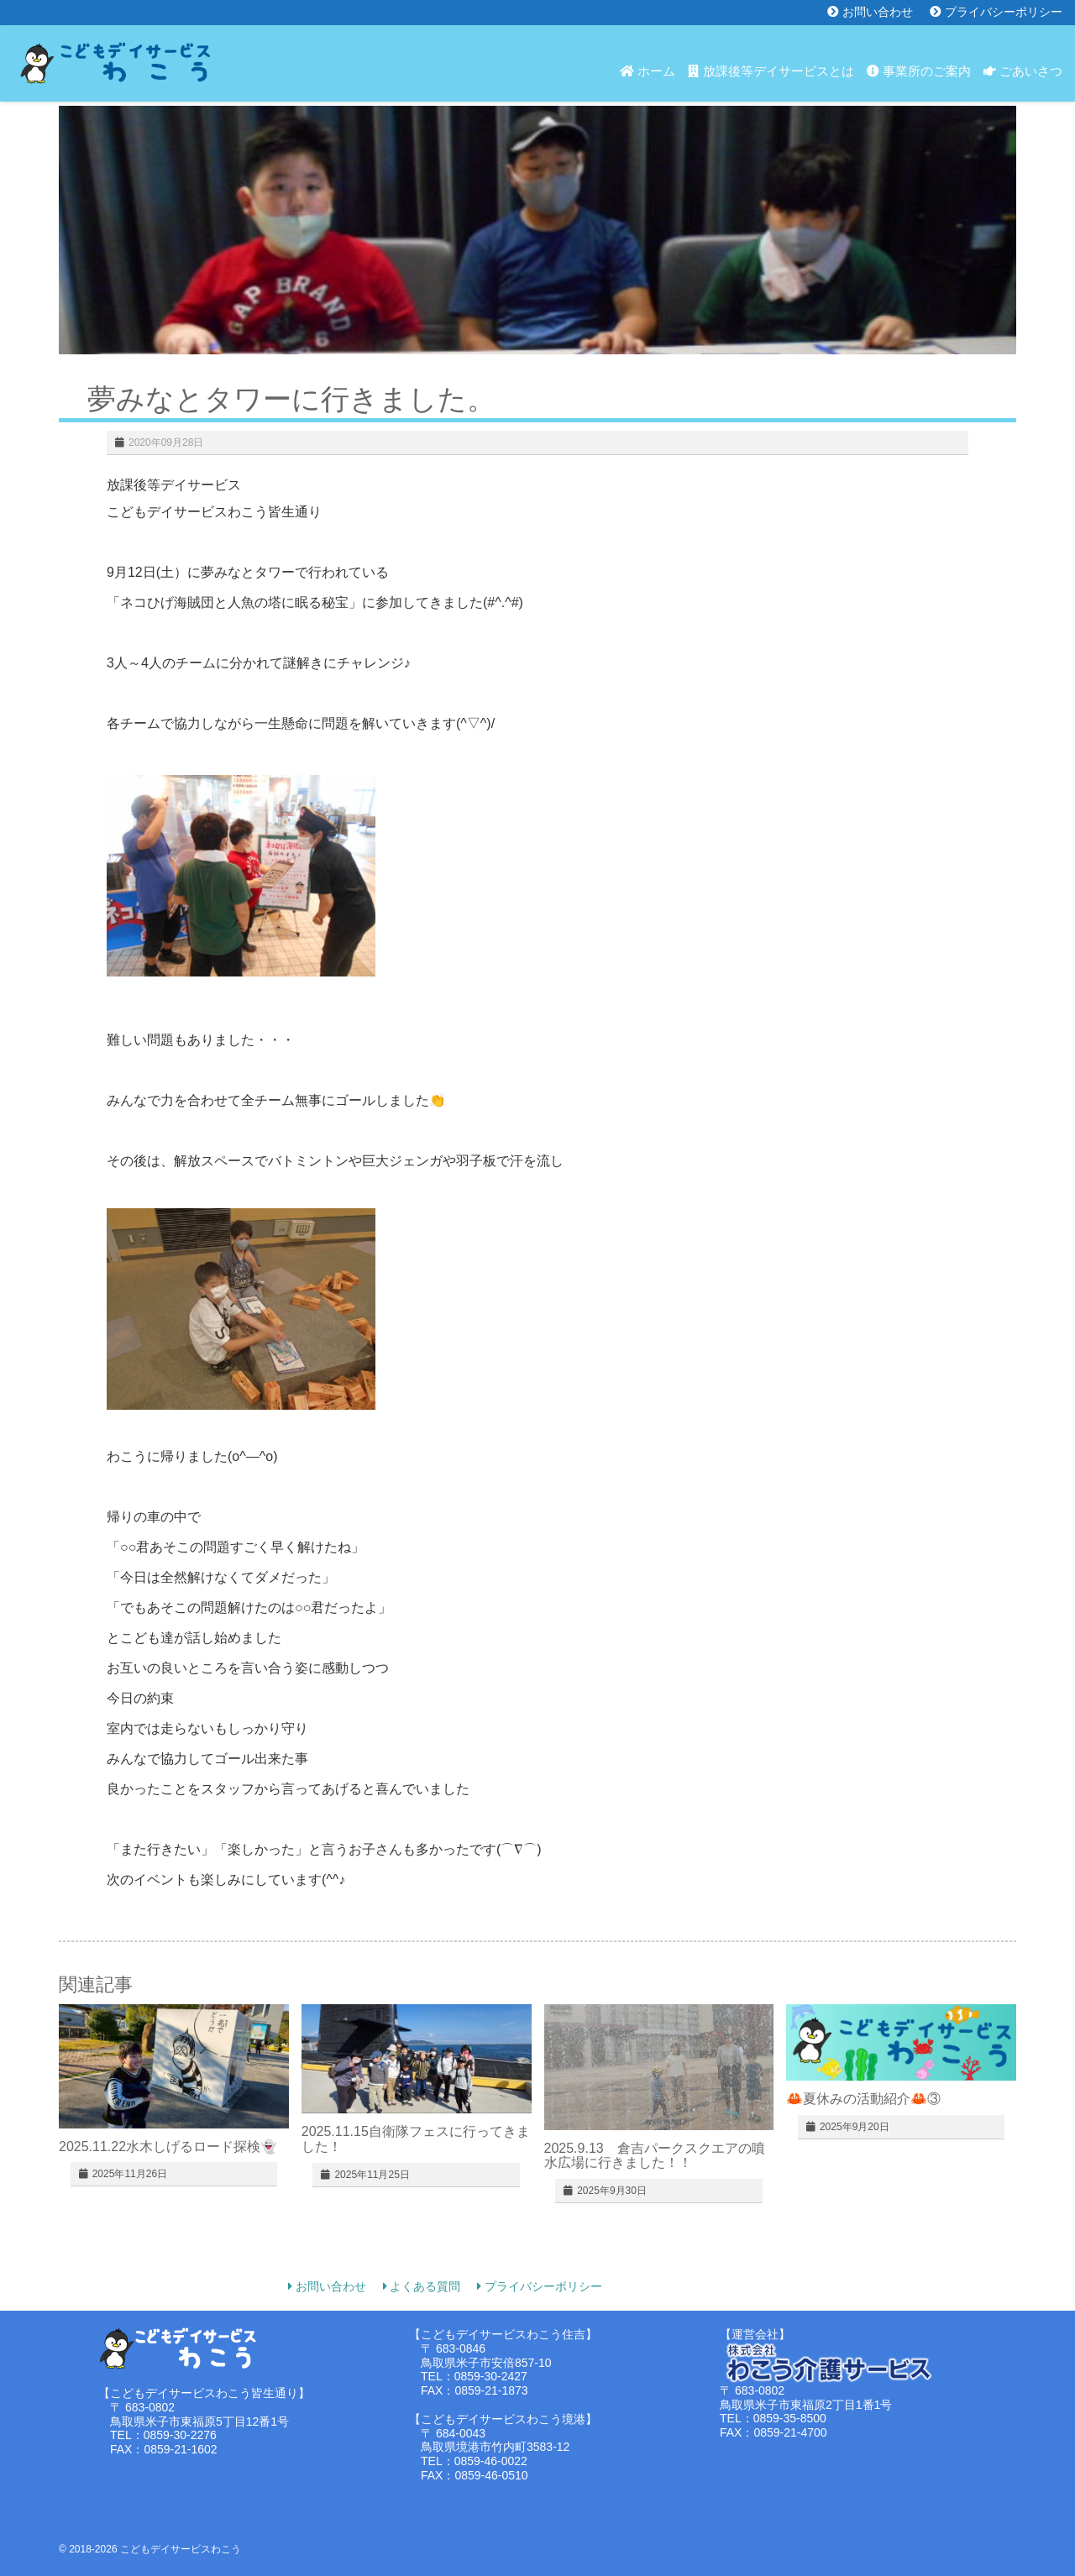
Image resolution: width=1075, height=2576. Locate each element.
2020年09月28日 (165, 442)
